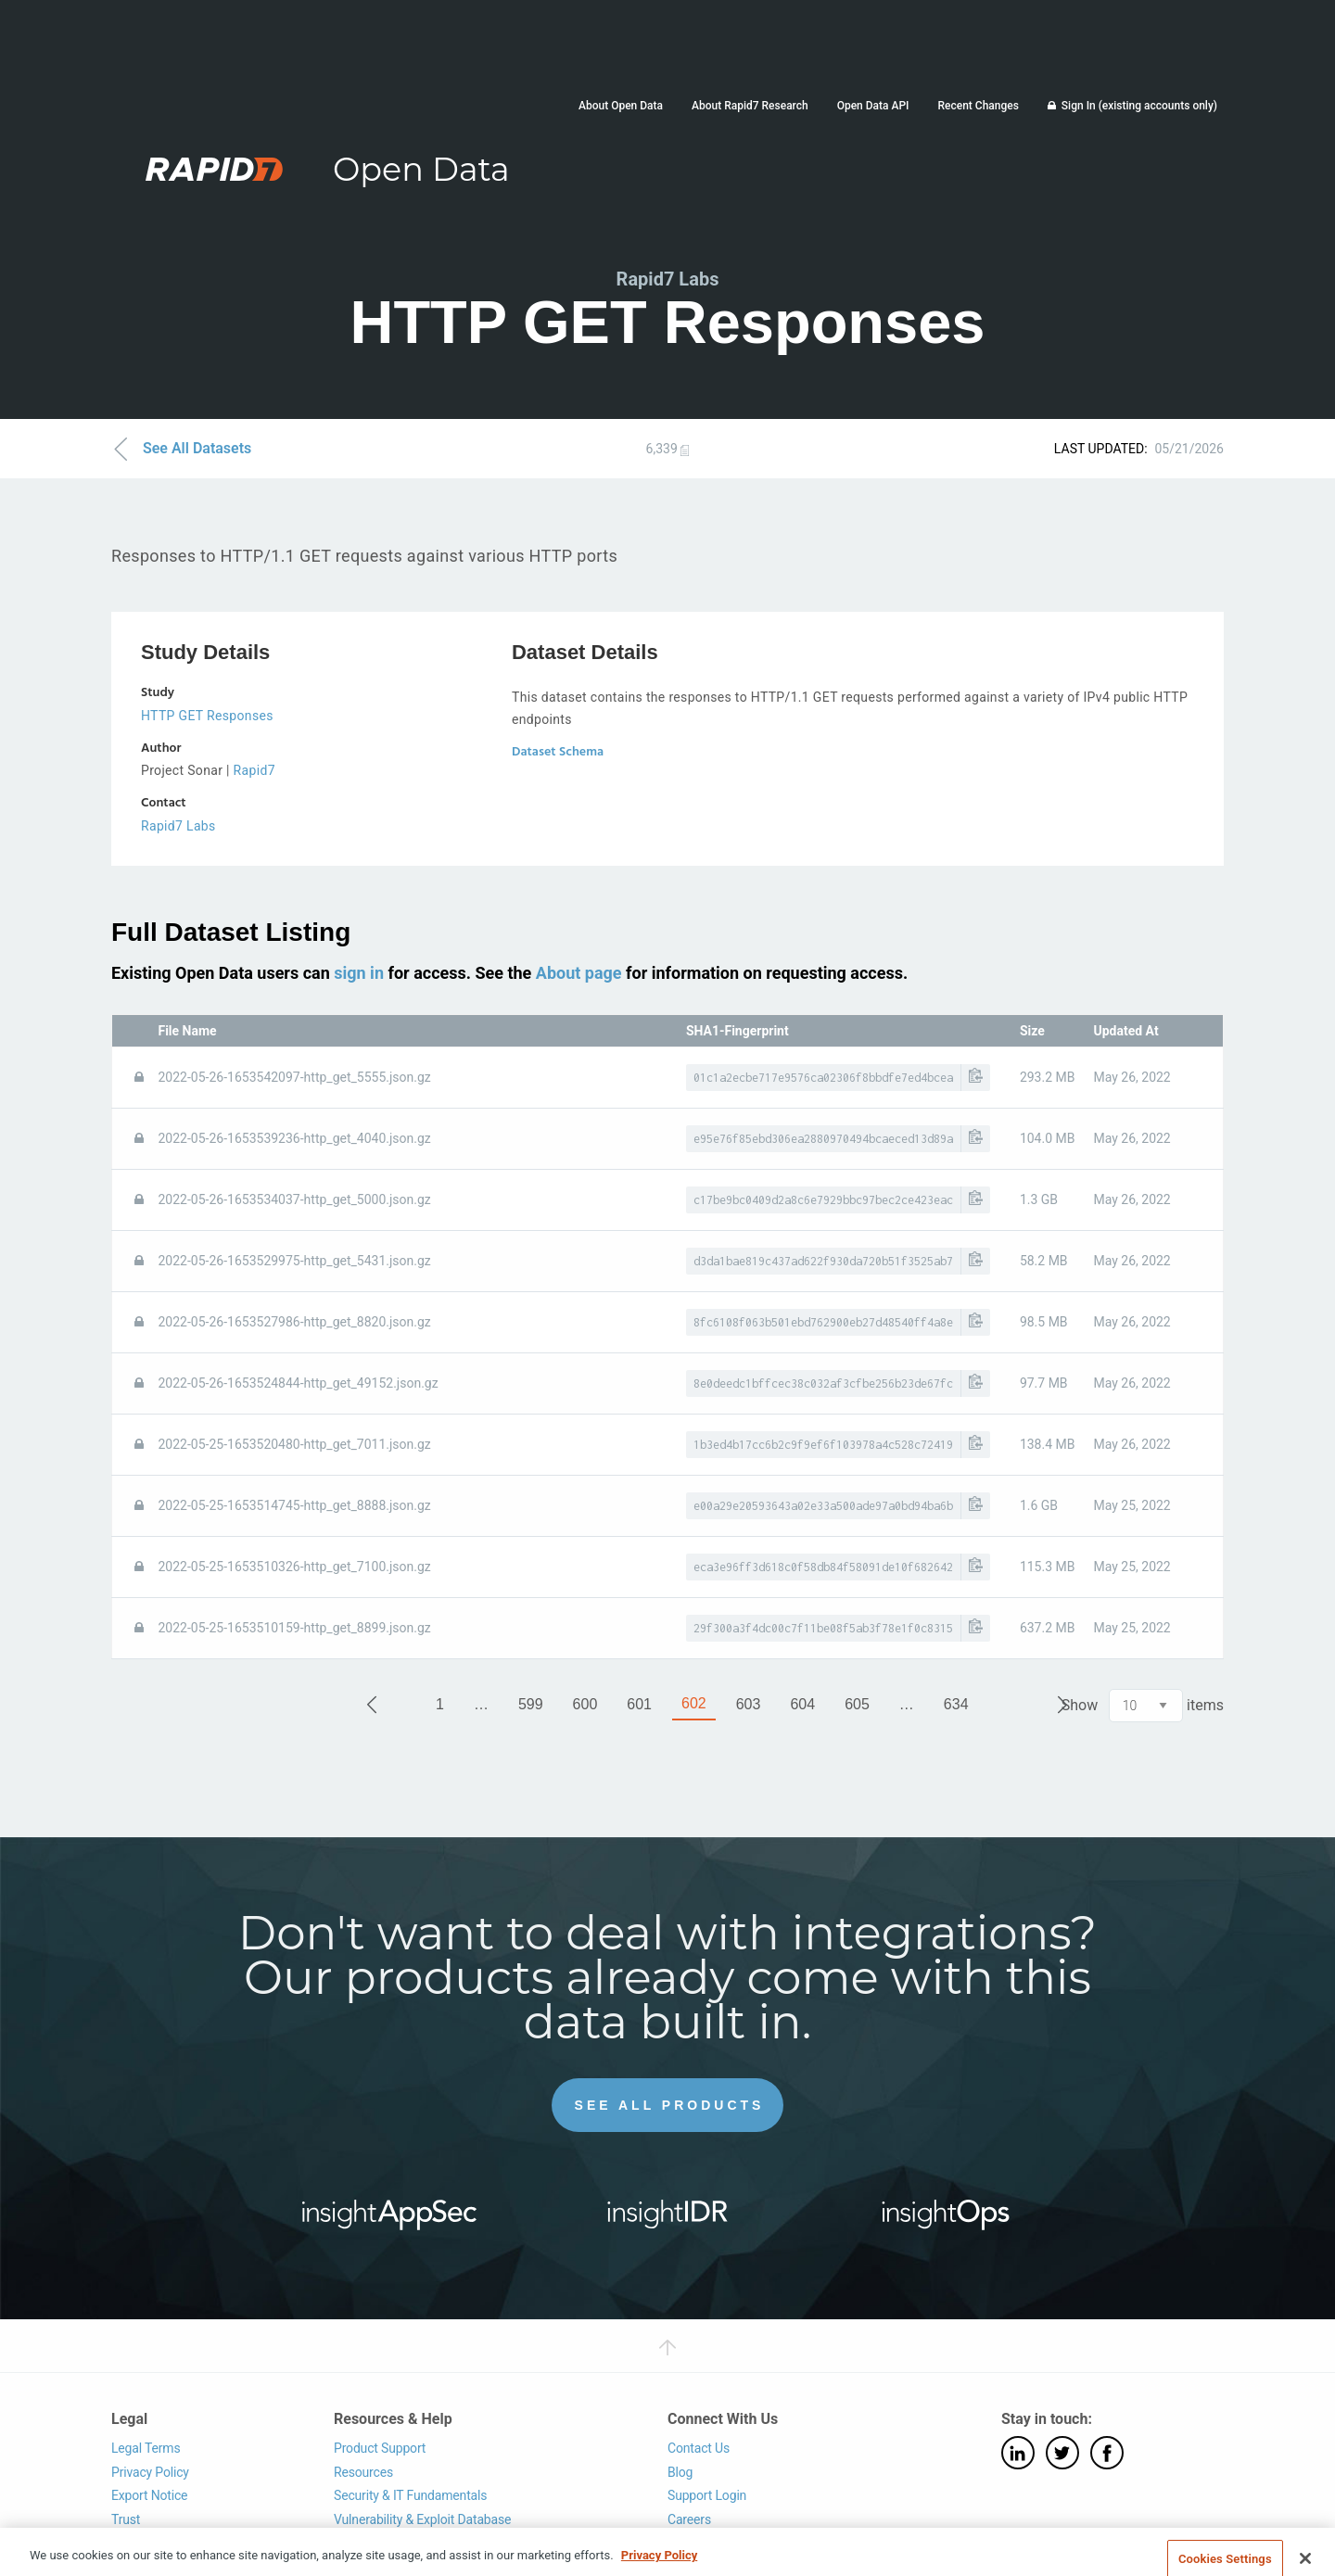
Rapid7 (254, 770)
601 (639, 1704)
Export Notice (149, 2495)
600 (585, 1704)
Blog (680, 2472)
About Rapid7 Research (750, 105)
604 (802, 1704)
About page (579, 973)
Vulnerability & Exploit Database (422, 2519)
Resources (363, 2472)
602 (693, 1703)
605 (857, 1704)
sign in (359, 973)
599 (530, 1704)
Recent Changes (977, 105)
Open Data (421, 169)
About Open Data (620, 105)
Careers (689, 2519)
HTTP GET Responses (207, 715)
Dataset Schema (558, 752)
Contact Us (699, 2448)
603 (748, 1704)
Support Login (707, 2495)
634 (956, 1704)
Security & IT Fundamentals (410, 2495)
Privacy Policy (150, 2472)
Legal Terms (146, 2448)
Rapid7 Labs (178, 825)
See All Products (670, 2105)
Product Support (380, 2448)
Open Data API (873, 105)
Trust (125, 2519)
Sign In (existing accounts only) (1139, 105)
